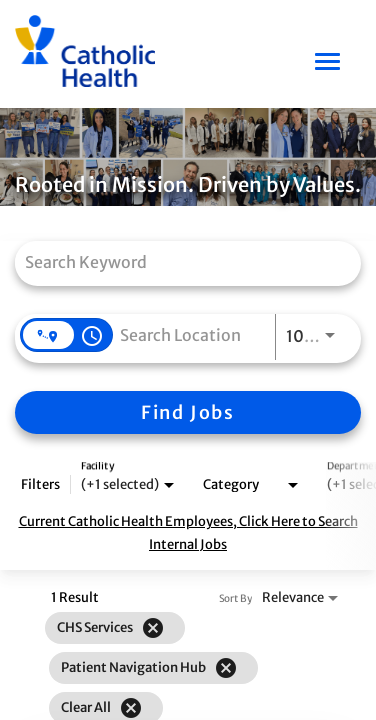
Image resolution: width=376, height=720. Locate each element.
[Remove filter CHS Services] (153, 628)
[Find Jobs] (188, 412)
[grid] (153, 667)
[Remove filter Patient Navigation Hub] (226, 668)
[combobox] (178, 261)
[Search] (188, 412)
